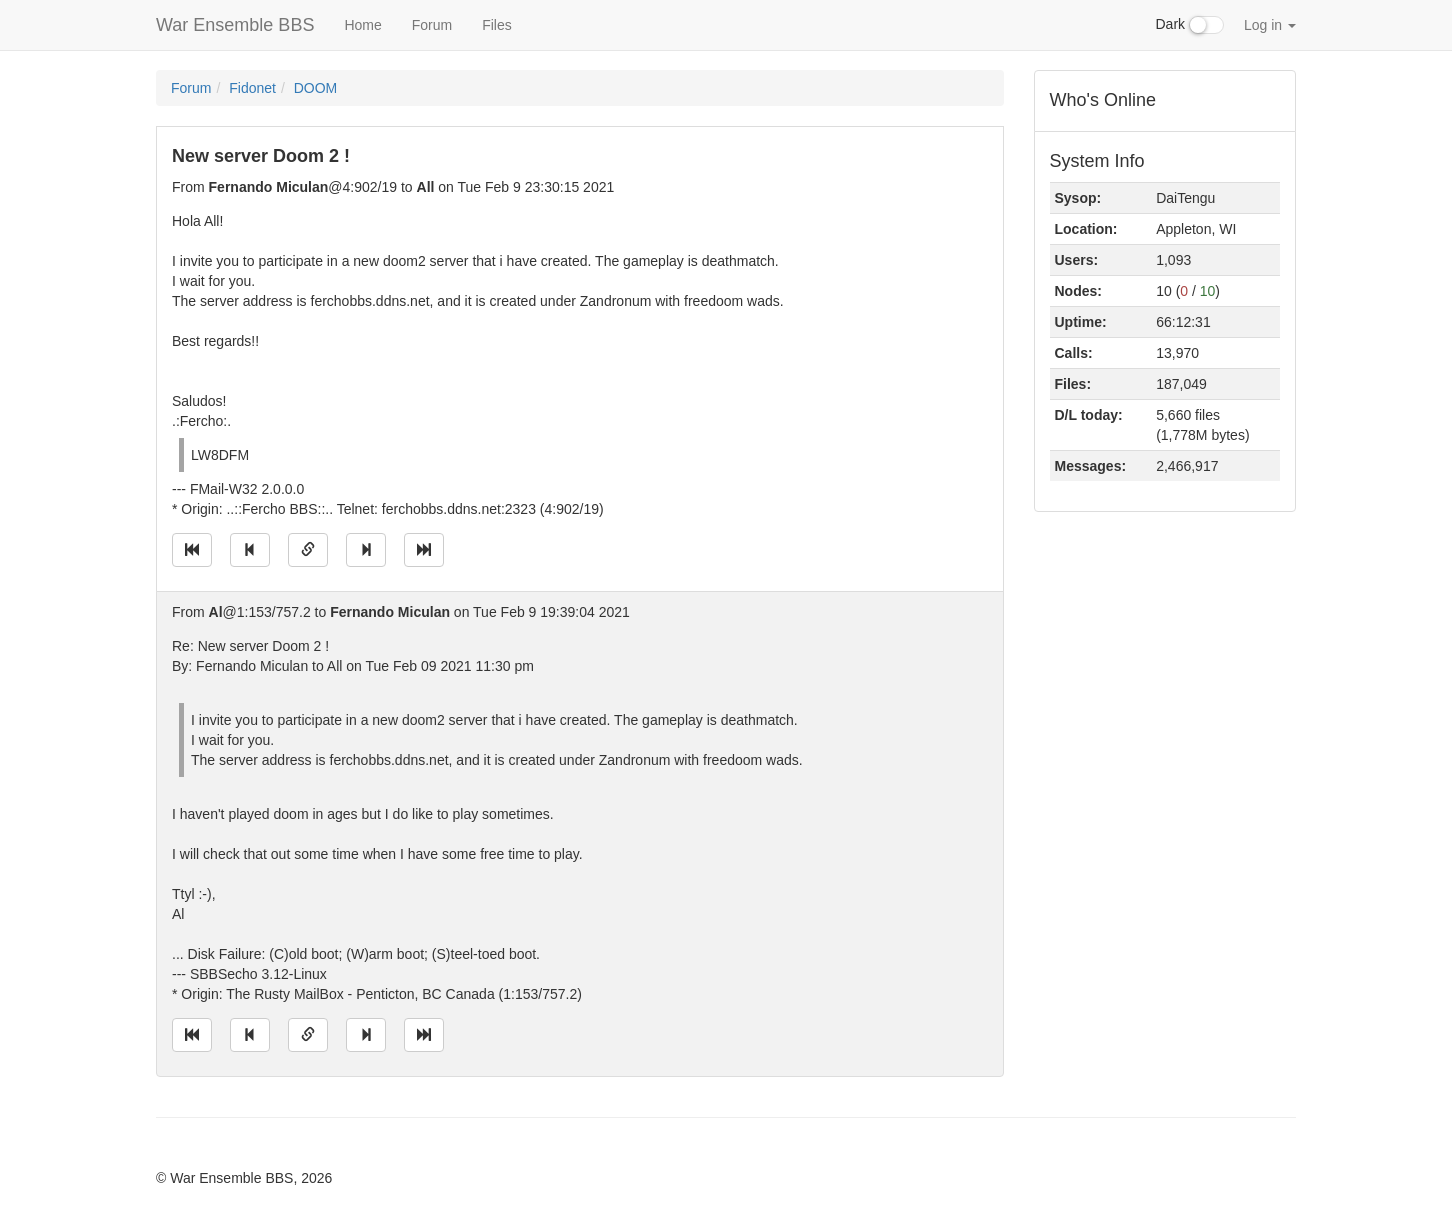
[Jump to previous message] (250, 550)
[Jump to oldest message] (192, 550)
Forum (432, 25)
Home (362, 25)
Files (497, 25)
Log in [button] (1270, 25)
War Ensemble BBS (235, 25)
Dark (1190, 25)
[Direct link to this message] (308, 550)
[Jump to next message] (366, 550)
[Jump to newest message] (424, 550)
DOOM (316, 88)
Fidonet (252, 88)
